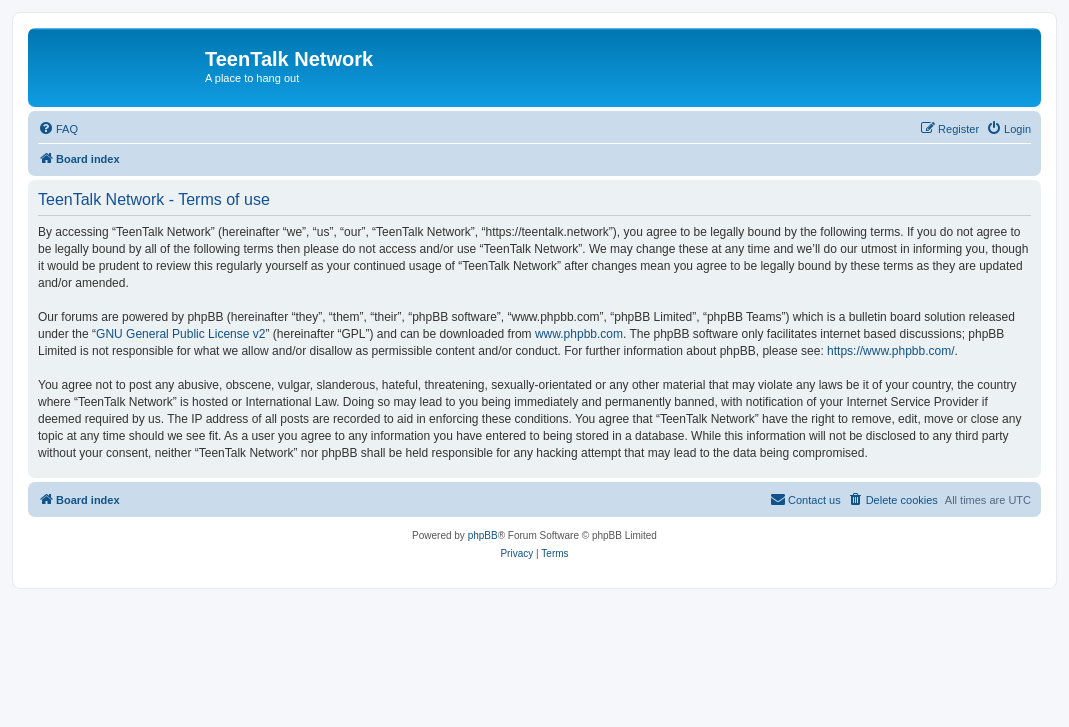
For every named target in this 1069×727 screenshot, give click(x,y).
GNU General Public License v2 (180, 334)
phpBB (483, 535)
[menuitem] (58, 129)
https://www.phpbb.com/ (890, 351)
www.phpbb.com (579, 334)
